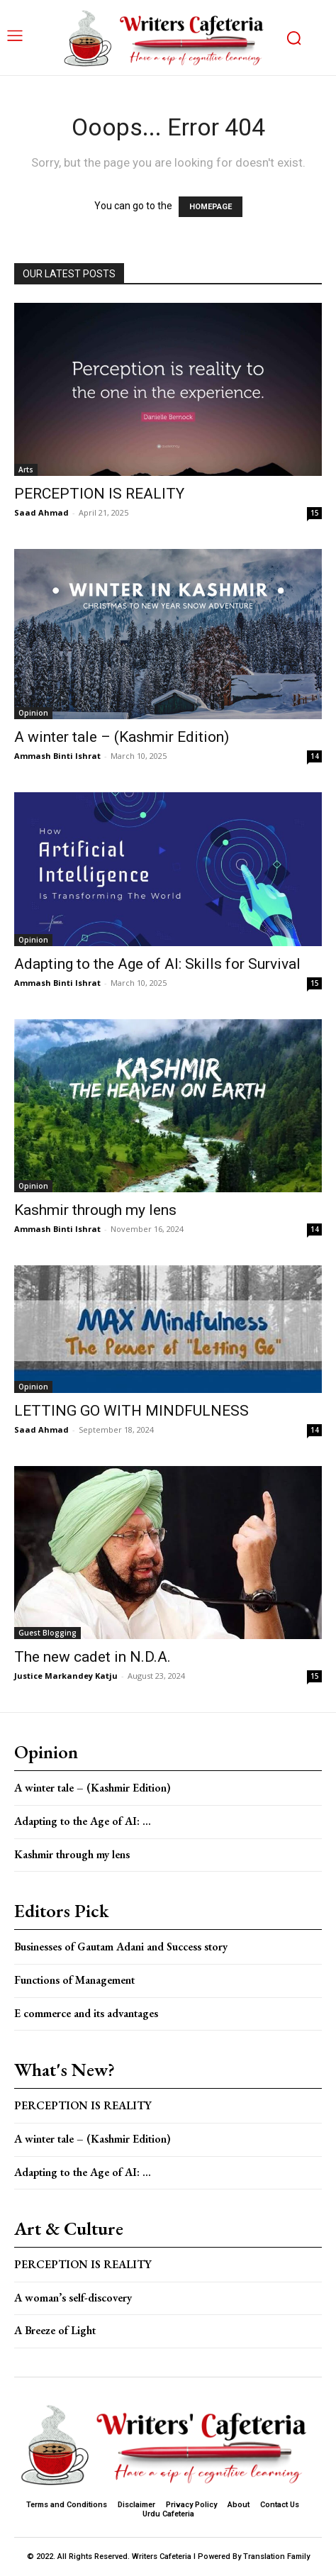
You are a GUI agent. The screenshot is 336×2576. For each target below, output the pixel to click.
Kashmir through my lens (95, 1209)
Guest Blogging (47, 1633)
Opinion (33, 713)
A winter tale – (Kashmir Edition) (121, 736)
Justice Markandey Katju (66, 1675)
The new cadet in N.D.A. (92, 1656)
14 (314, 756)
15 (314, 513)
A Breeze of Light (55, 2330)
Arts (25, 469)
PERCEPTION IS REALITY (99, 493)
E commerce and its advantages (86, 2013)
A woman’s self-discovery (73, 2297)
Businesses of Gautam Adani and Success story (121, 1946)
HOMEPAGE (210, 206)
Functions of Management (74, 1979)
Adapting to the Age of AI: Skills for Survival (157, 963)
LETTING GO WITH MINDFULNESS (131, 1410)
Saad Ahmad (41, 512)
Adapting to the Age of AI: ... (82, 1821)
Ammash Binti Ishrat (57, 755)
